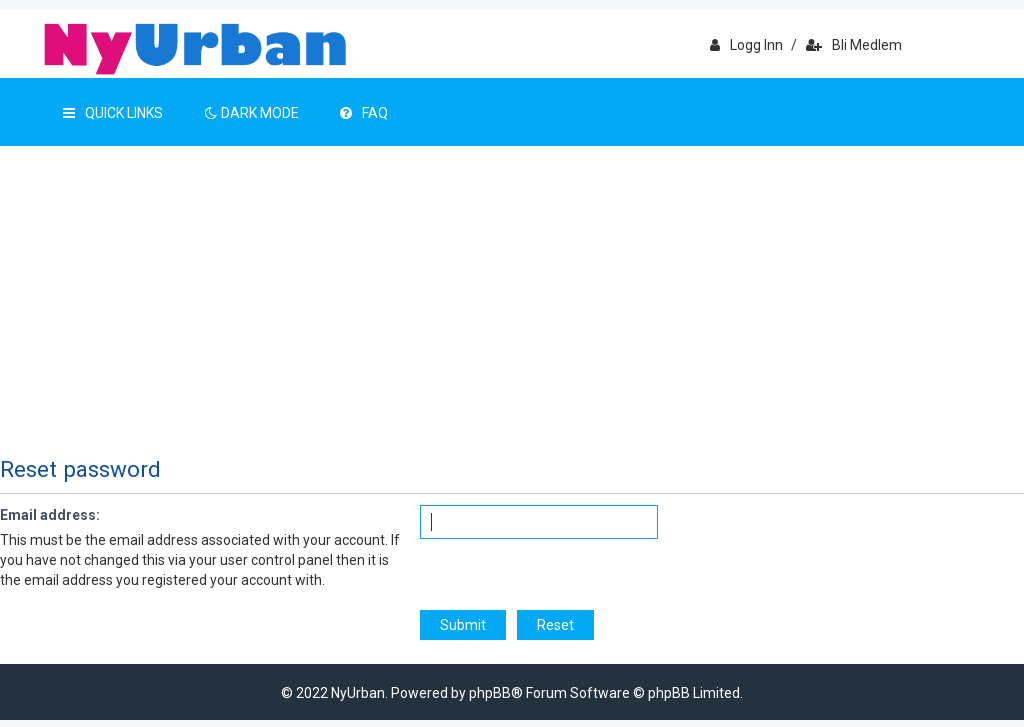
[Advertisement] (512, 296)
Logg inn (746, 45)
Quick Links (113, 113)
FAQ (364, 113)
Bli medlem (854, 45)
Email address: (50, 515)
